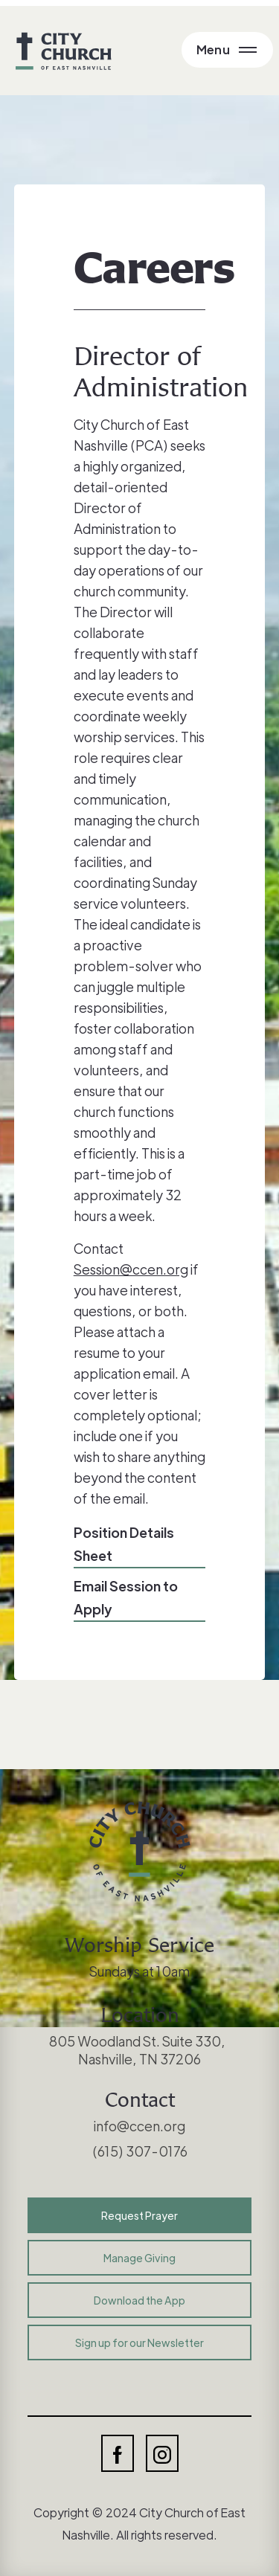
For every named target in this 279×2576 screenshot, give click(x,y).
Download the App (139, 2300)
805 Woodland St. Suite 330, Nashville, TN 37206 (139, 2049)
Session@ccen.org (131, 1269)
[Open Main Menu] (227, 50)
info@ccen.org (139, 2125)
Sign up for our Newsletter (139, 2342)
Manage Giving (139, 2257)
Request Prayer (139, 2215)
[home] (60, 51)
